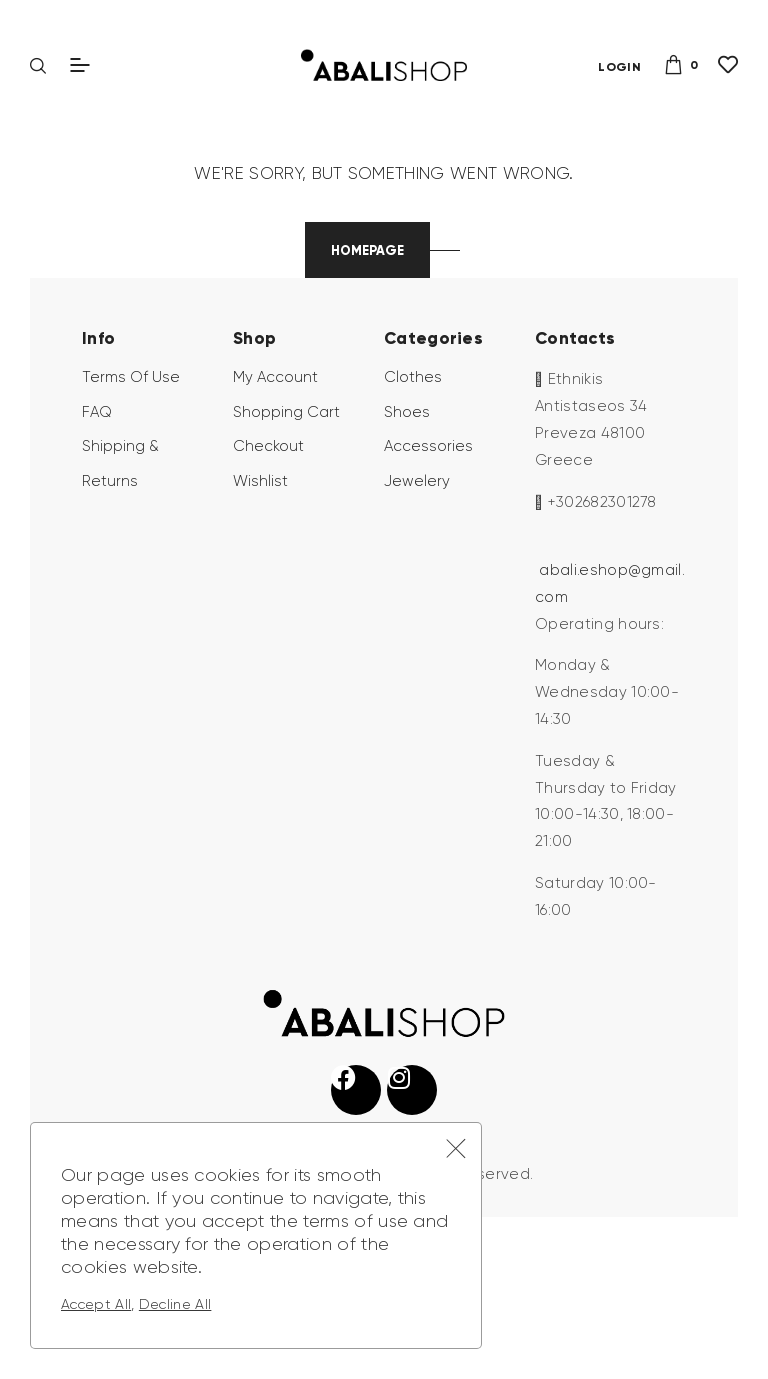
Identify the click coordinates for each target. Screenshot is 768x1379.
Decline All (175, 1304)
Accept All (96, 1304)
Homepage (367, 380)
